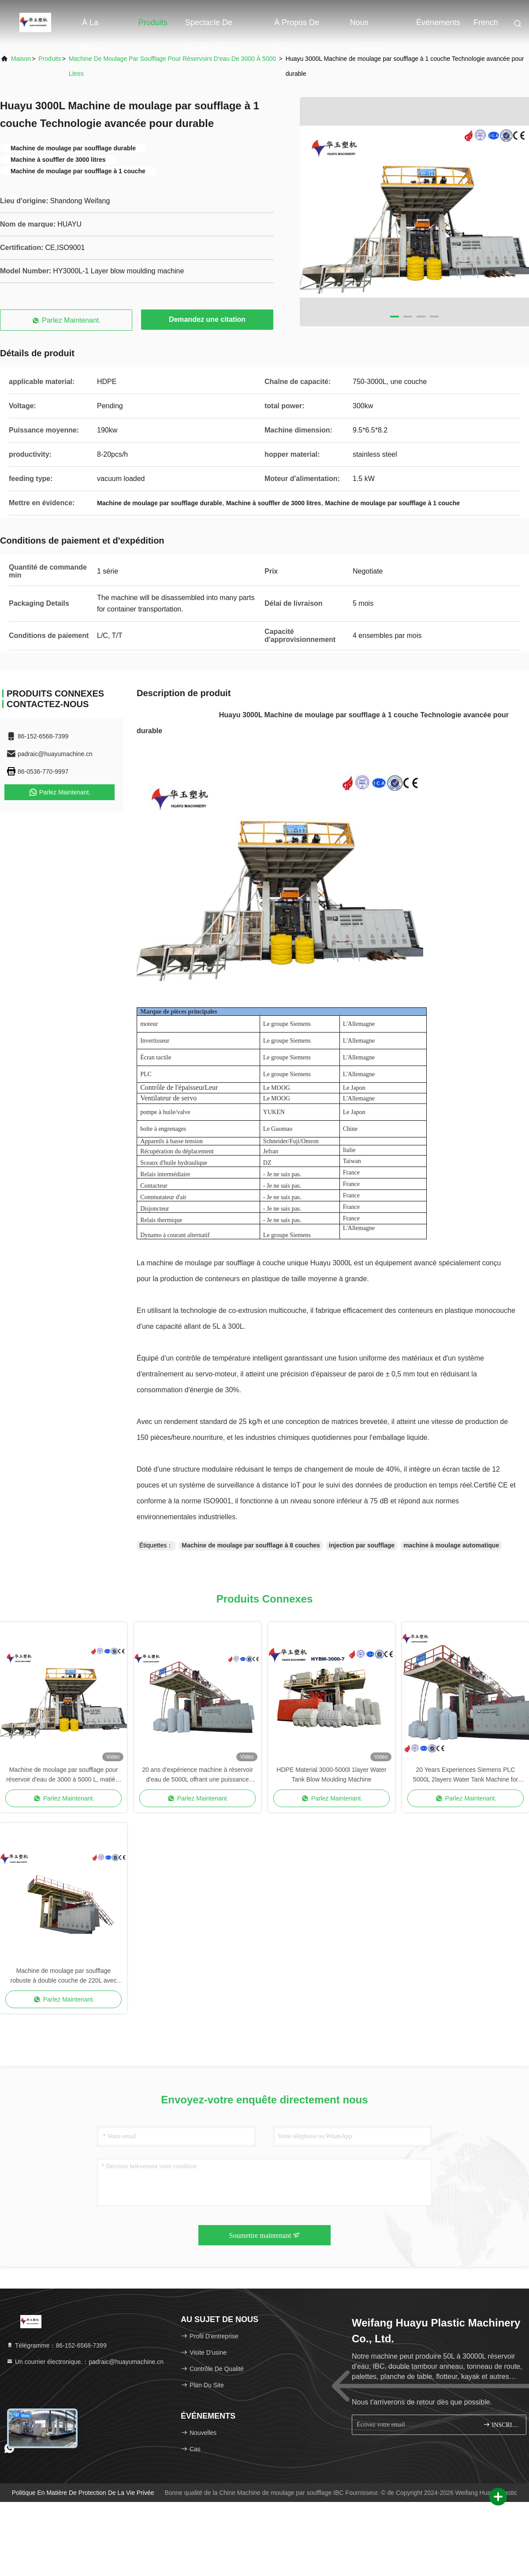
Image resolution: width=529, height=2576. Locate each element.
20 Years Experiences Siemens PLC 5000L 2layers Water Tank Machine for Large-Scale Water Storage (465, 1775)
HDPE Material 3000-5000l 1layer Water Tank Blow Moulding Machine (331, 1774)
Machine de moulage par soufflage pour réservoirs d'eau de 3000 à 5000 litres (172, 66)
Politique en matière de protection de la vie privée (83, 2492)
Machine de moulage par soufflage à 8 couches (251, 1545)
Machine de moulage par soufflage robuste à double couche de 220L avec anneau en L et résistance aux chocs (64, 1976)
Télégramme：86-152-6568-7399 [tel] (56, 2345)
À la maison (95, 27)
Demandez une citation (207, 319)
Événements (438, 22)
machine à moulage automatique (451, 1545)
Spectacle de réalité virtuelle (213, 27)
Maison (21, 58)
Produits (153, 22)
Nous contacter (367, 27)
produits (49, 58)
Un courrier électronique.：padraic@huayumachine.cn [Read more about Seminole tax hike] (85, 2361)
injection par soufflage (362, 1545)
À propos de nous (296, 27)
